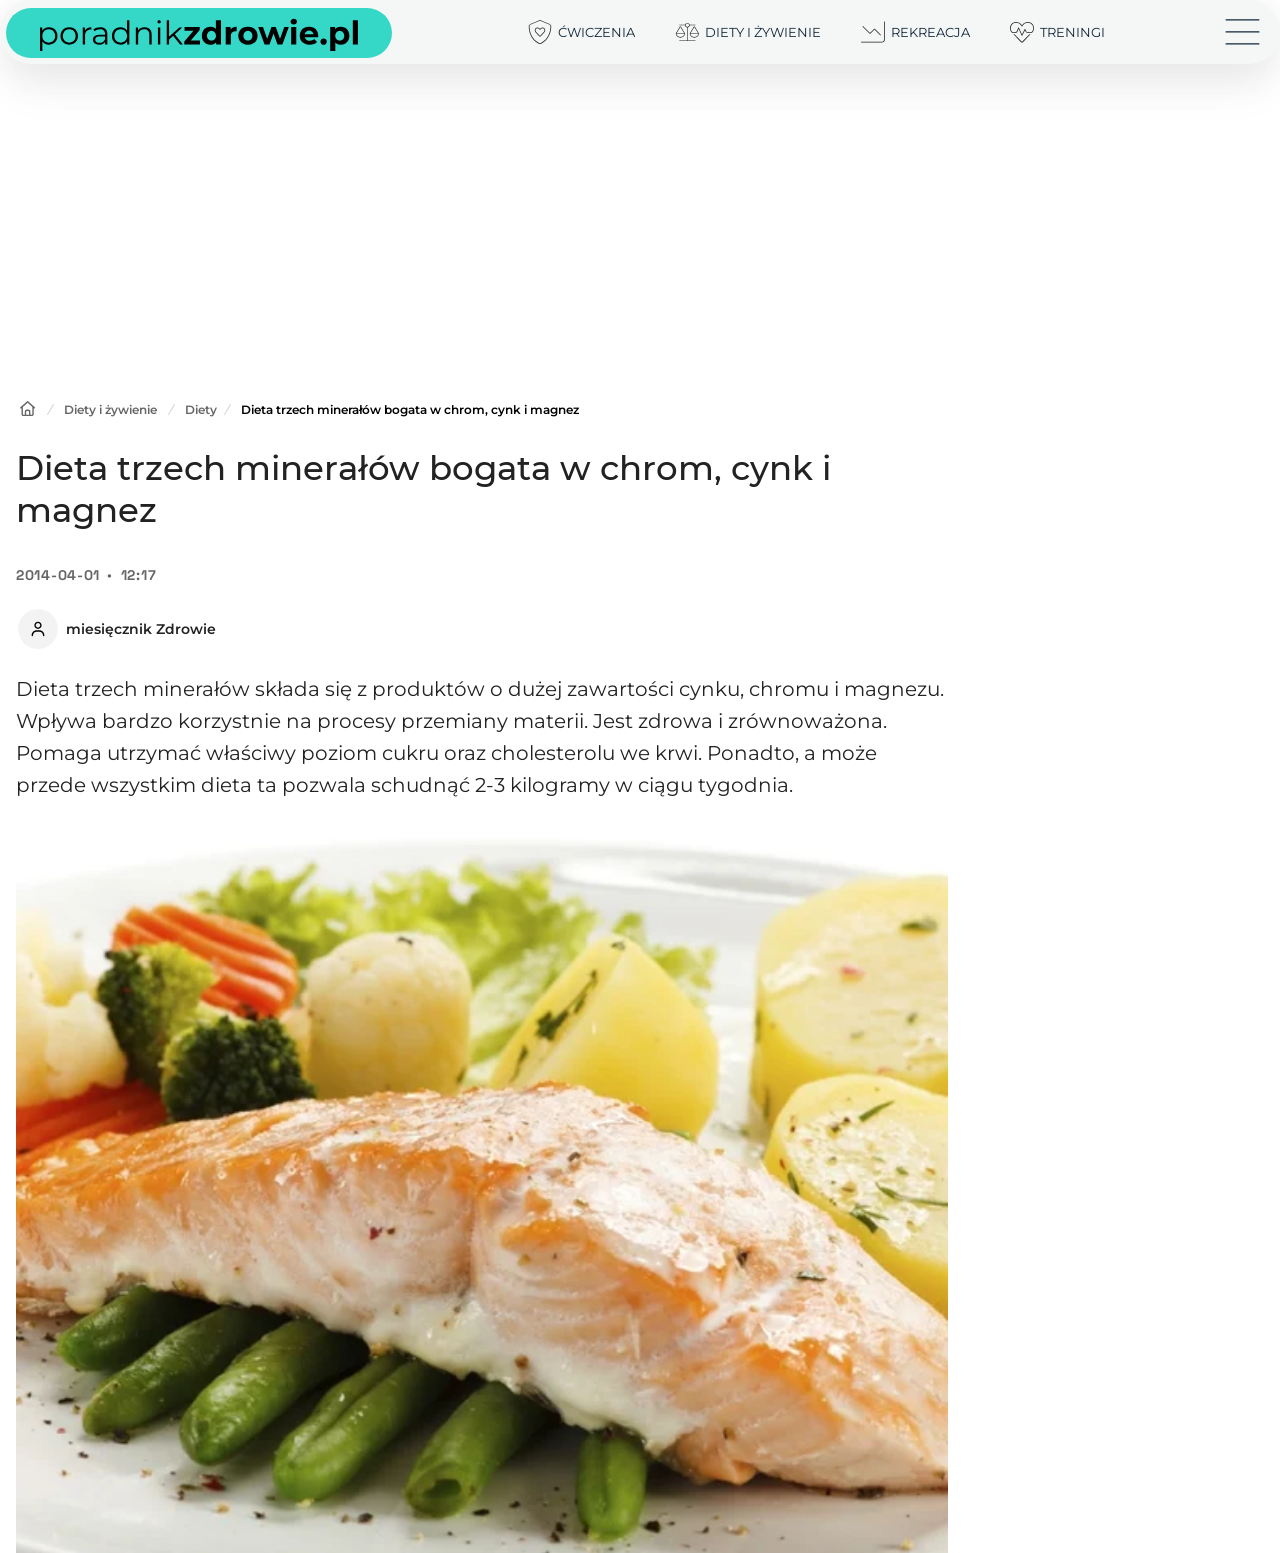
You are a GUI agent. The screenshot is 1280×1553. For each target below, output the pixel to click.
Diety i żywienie (110, 409)
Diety (201, 409)
